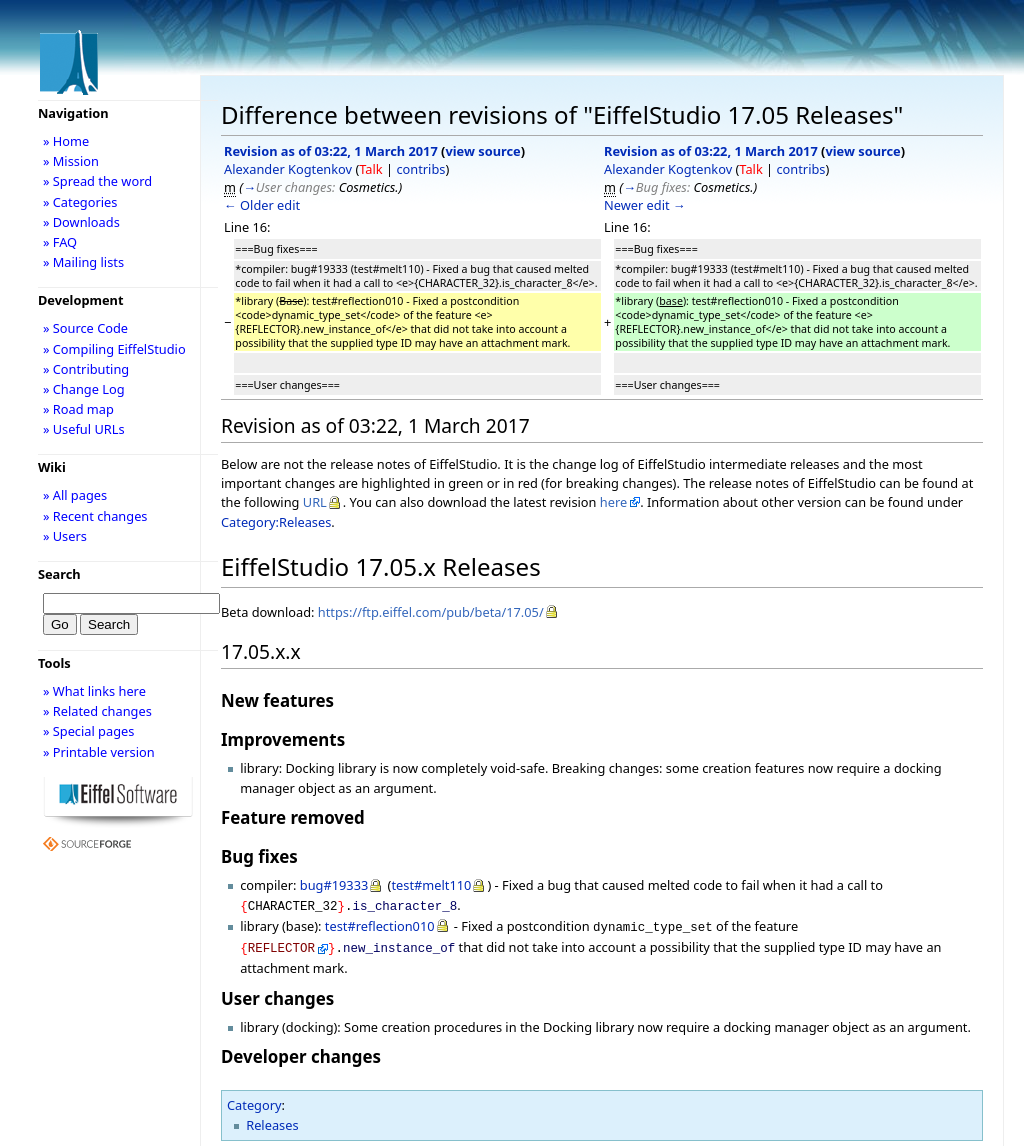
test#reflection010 (380, 924)
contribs (420, 169)
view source (482, 151)
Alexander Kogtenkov (288, 169)
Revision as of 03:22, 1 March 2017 (331, 151)
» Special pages (88, 731)
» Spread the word (97, 181)
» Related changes (97, 711)
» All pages (75, 495)
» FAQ (60, 242)
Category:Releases (276, 522)
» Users (65, 536)
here (613, 502)
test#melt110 (431, 885)
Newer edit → (645, 205)
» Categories (80, 202)
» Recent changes (95, 516)
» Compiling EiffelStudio (114, 349)
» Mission (71, 161)
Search (59, 574)
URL (315, 502)
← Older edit (262, 205)
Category (254, 1099)
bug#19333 (334, 885)
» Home (66, 141)
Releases (272, 1119)
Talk (370, 169)
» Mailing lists (83, 262)
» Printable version (99, 752)
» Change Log (84, 389)
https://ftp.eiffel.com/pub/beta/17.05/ (431, 612)
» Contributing (86, 369)
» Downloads (81, 222)
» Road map (78, 409)
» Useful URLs (84, 429)
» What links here (94, 691)
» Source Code (85, 328)
